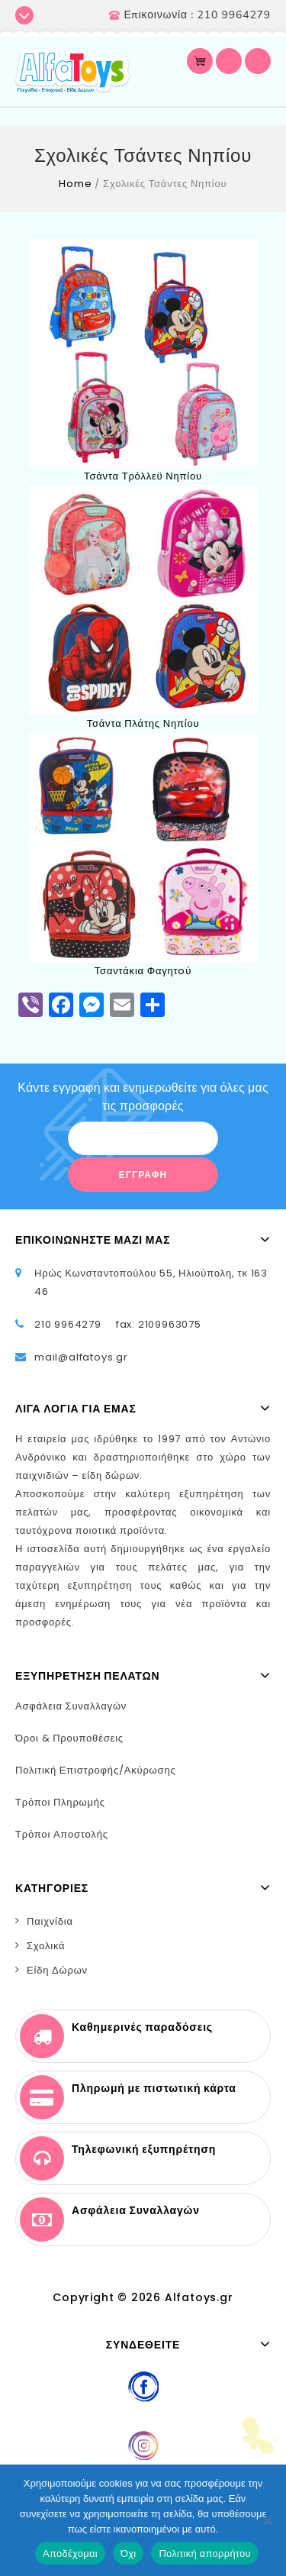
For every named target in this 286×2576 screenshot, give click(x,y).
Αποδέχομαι (70, 2553)
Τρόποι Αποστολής (61, 1834)
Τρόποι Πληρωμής (60, 1802)
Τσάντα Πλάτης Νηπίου (143, 723)
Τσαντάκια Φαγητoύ (143, 971)
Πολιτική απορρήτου (204, 2553)
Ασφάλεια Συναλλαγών (71, 1706)
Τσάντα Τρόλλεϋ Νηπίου (143, 476)
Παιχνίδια (50, 1921)
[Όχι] (267, 2520)
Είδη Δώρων (57, 1970)
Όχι (129, 2553)
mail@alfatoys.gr (81, 1357)
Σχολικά (46, 1945)
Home (75, 183)
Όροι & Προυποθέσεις (69, 1738)
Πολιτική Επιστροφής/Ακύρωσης (95, 1770)
